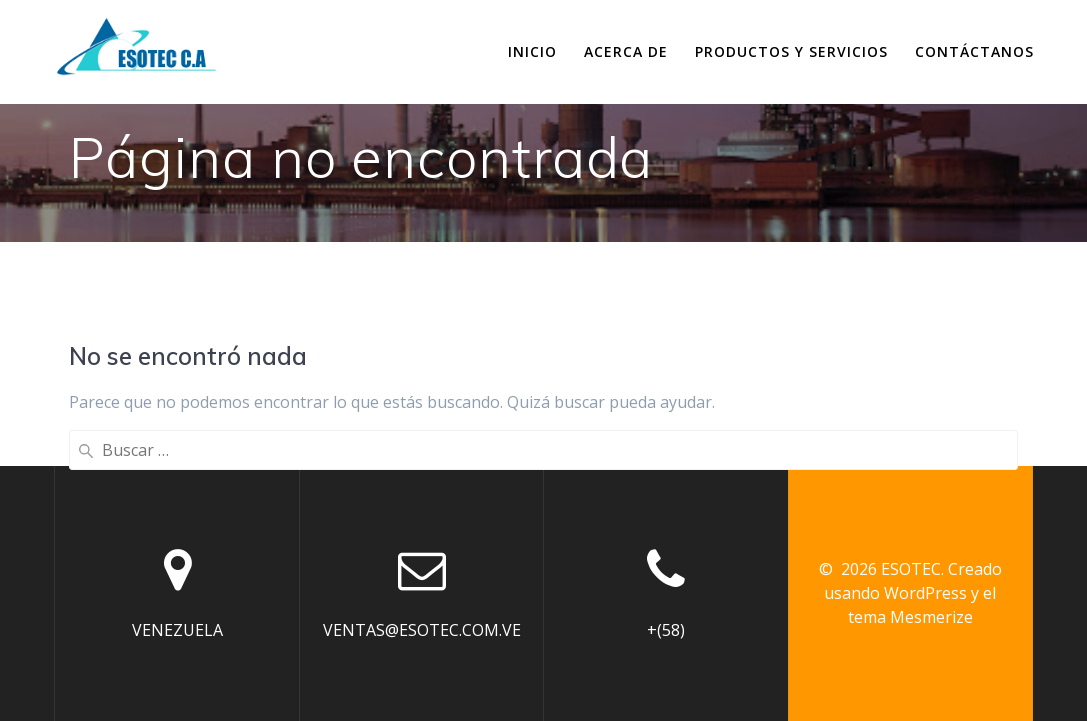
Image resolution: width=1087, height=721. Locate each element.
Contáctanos (974, 51)
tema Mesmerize (910, 617)
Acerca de (626, 51)
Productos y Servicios (791, 51)
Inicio (532, 51)
